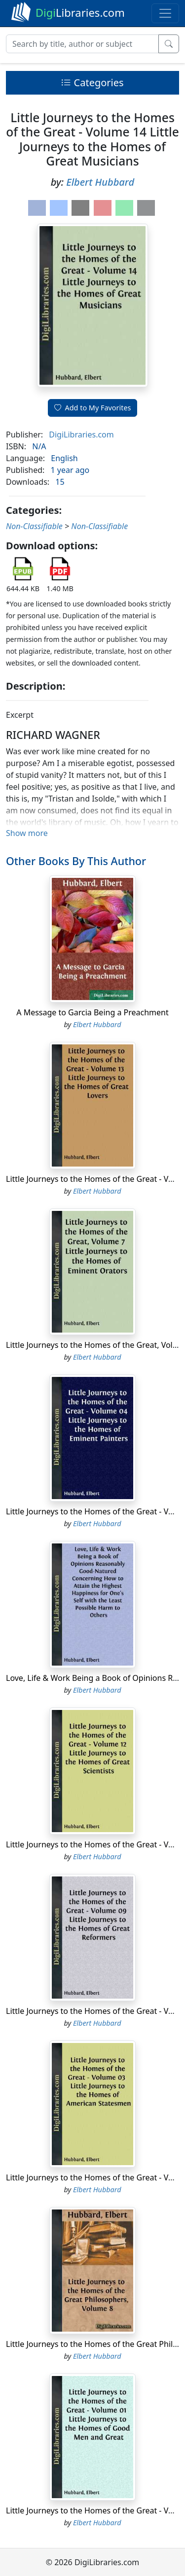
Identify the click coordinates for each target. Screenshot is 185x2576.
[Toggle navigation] (165, 13)
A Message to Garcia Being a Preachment (92, 1012)
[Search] (82, 43)
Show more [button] (27, 833)
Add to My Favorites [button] (92, 407)
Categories (92, 82)
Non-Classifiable (34, 526)
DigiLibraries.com (81, 434)
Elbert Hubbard (100, 182)
